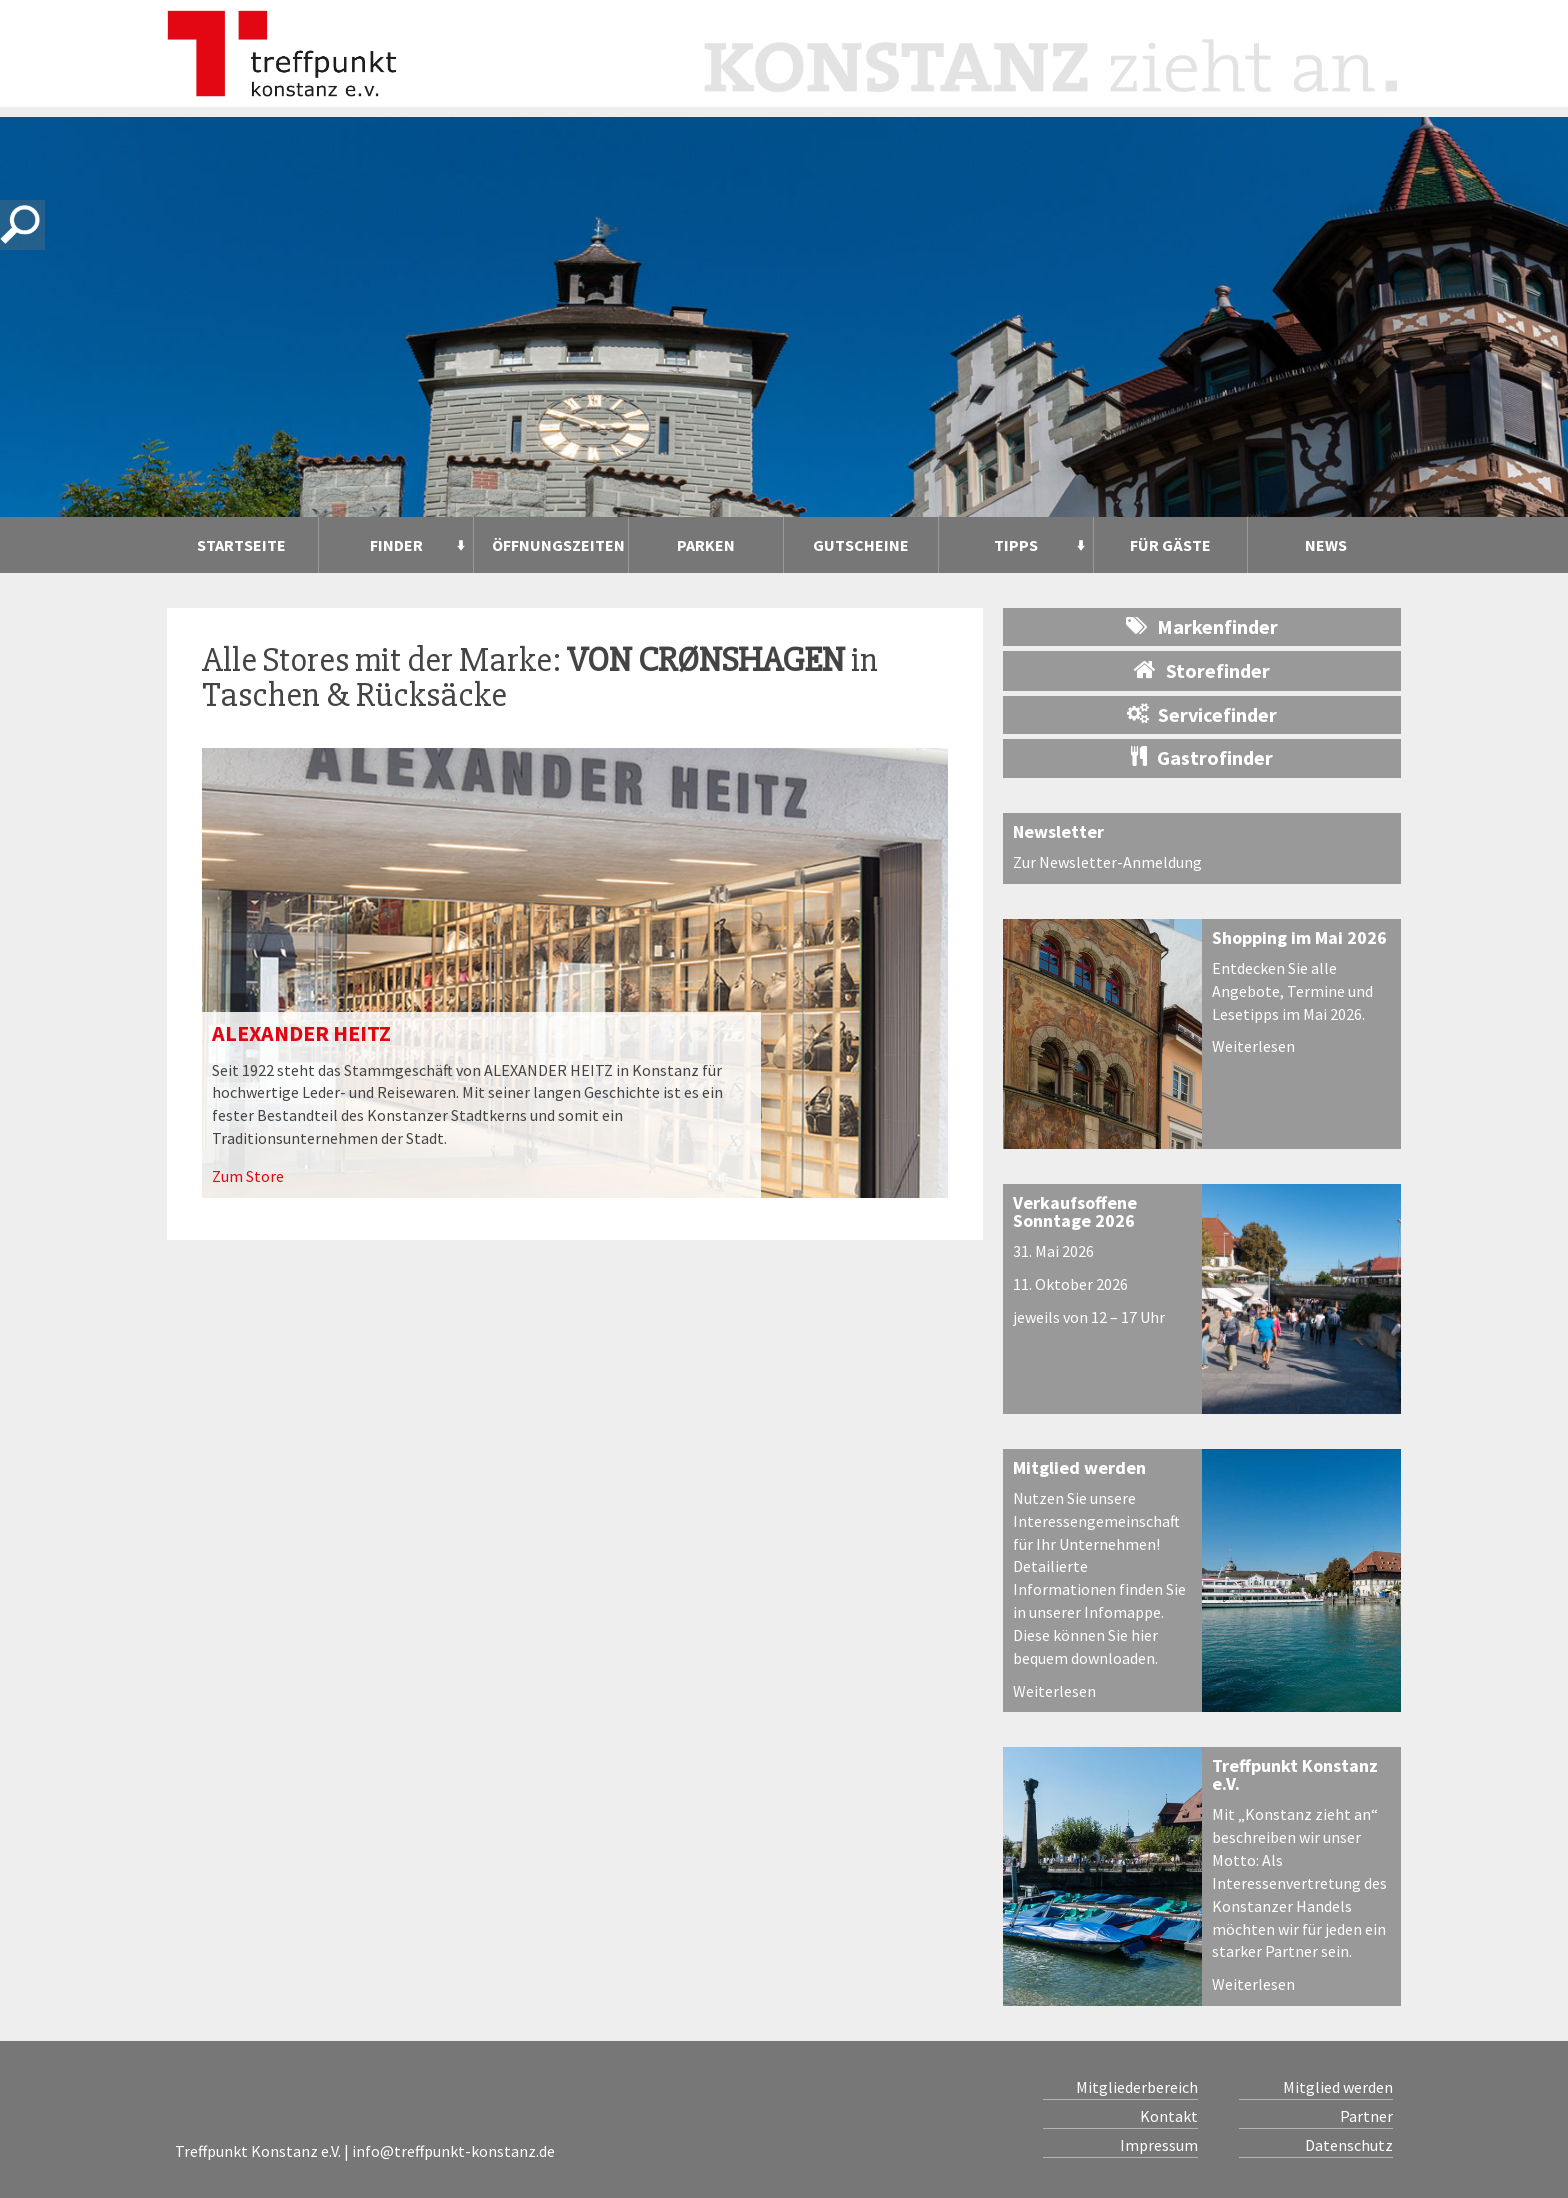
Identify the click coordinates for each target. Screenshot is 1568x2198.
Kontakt (1169, 2116)
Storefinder (1202, 670)
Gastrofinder (1202, 757)
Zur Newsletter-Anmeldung (1107, 862)
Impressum (1159, 2145)
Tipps (1016, 545)
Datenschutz (1349, 2145)
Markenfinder (1202, 626)
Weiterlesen (1253, 1046)
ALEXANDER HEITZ (301, 1033)
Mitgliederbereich (1137, 2087)
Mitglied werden (1079, 1467)
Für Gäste (1170, 545)
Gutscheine (861, 545)
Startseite (241, 545)
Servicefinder (1202, 714)
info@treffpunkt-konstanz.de (453, 2151)
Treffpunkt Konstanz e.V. (1295, 1774)
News (1326, 545)
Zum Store (248, 1176)
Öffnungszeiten (558, 545)
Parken (706, 545)
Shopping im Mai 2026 (1299, 937)
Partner (1366, 2116)
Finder (396, 545)
